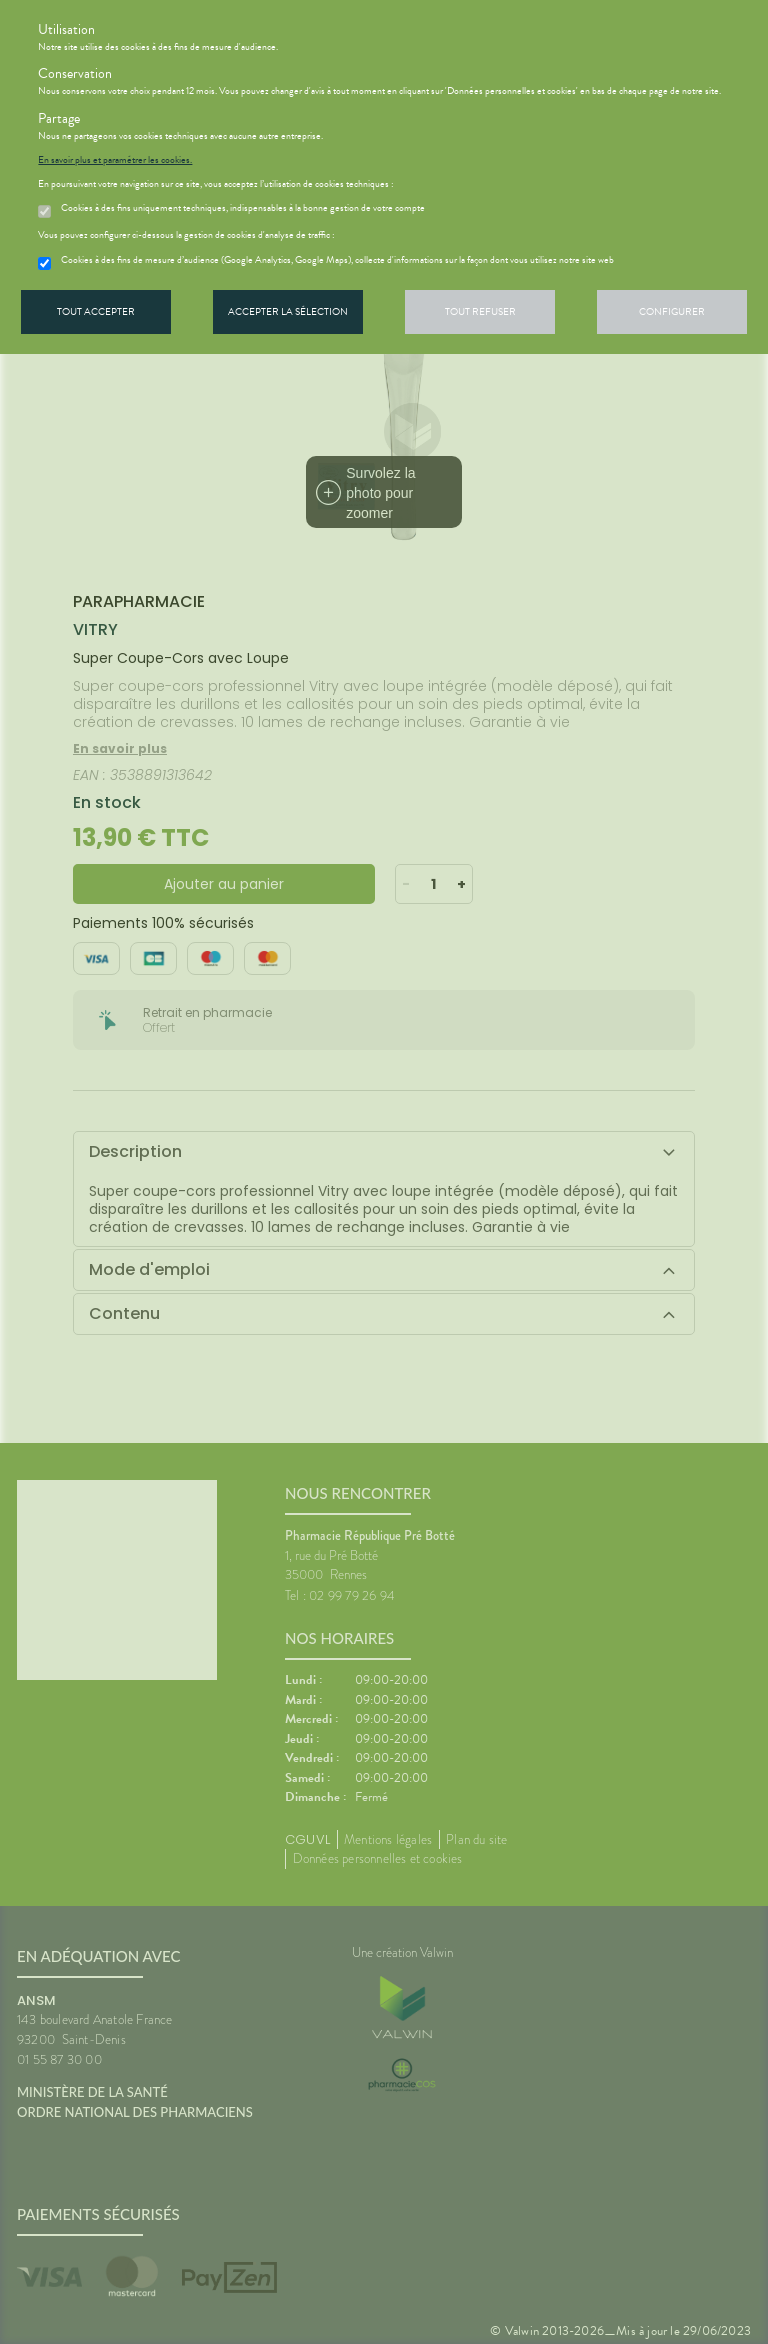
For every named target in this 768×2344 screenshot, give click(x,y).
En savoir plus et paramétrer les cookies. (115, 160)
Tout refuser (480, 311)
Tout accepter (96, 311)
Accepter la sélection (288, 311)
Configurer (672, 311)
